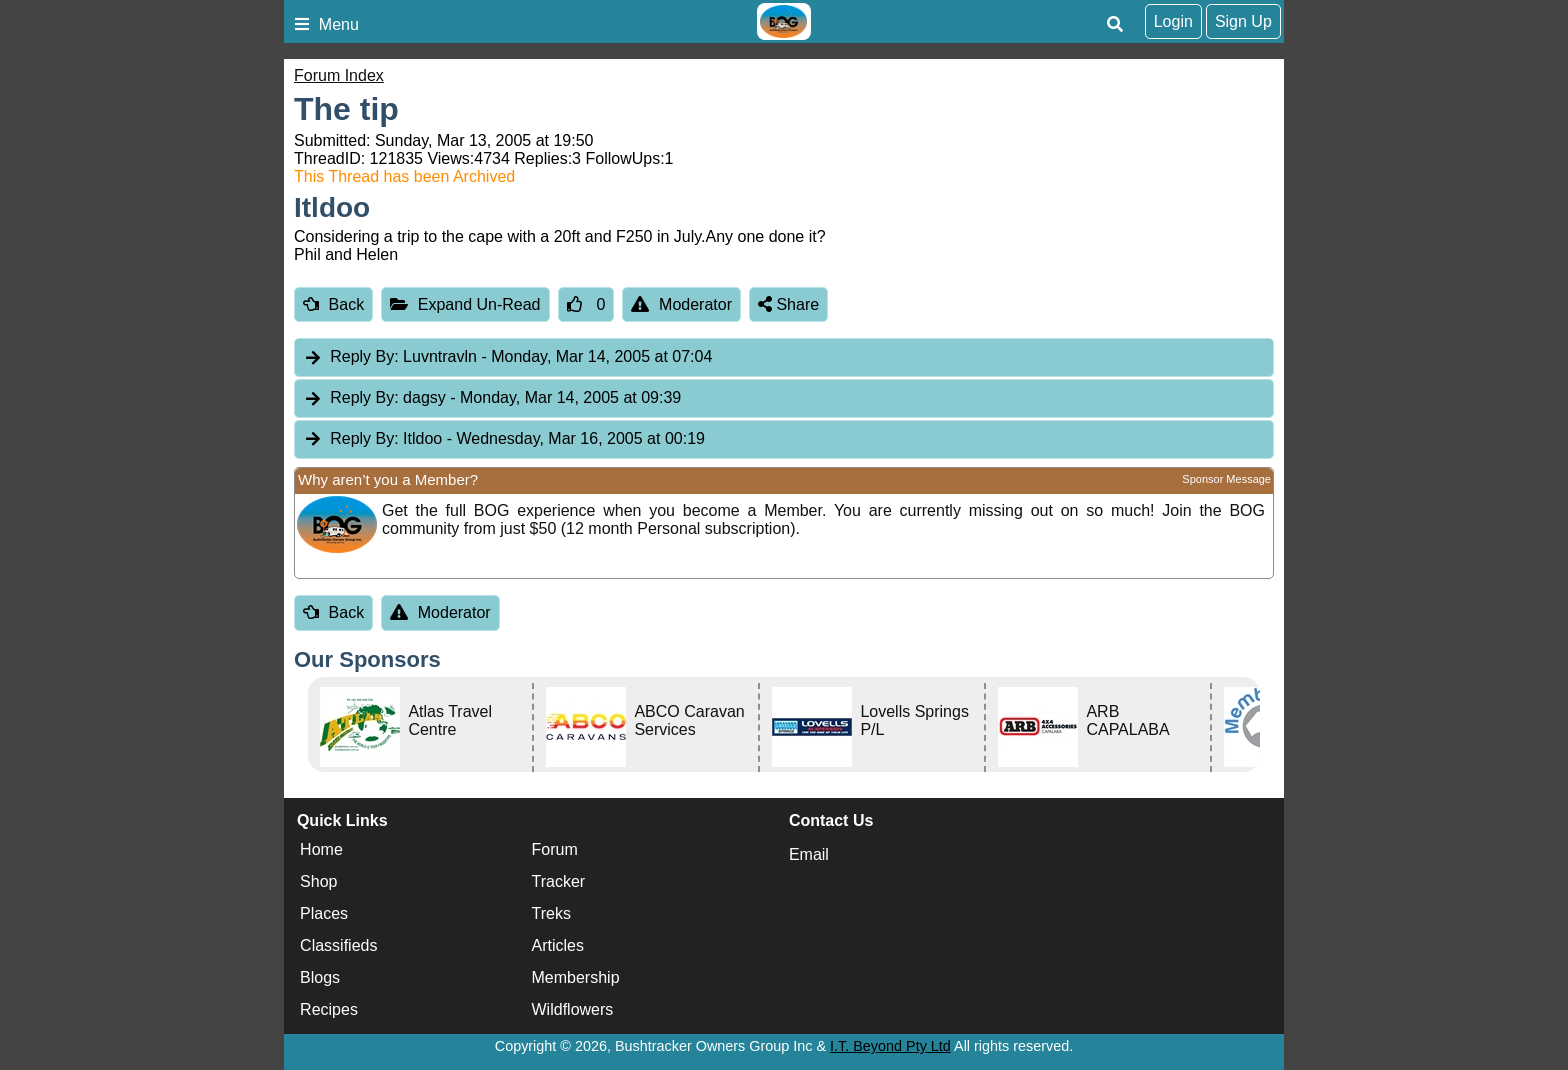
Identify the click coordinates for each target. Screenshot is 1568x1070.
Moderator (681, 304)
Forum (555, 849)
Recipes (329, 1009)
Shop (318, 881)
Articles (558, 945)
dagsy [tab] (492, 398)
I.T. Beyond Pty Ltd (890, 1046)
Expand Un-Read (465, 304)
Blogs (320, 977)
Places (324, 913)
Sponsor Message (1226, 479)
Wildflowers (573, 1009)
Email (809, 854)
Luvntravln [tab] (507, 357)
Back (333, 304)
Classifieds (338, 945)
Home (321, 849)
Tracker (559, 881)
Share (788, 304)
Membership (576, 977)
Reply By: (364, 356)
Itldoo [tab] (504, 439)
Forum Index (339, 75)
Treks (551, 913)
